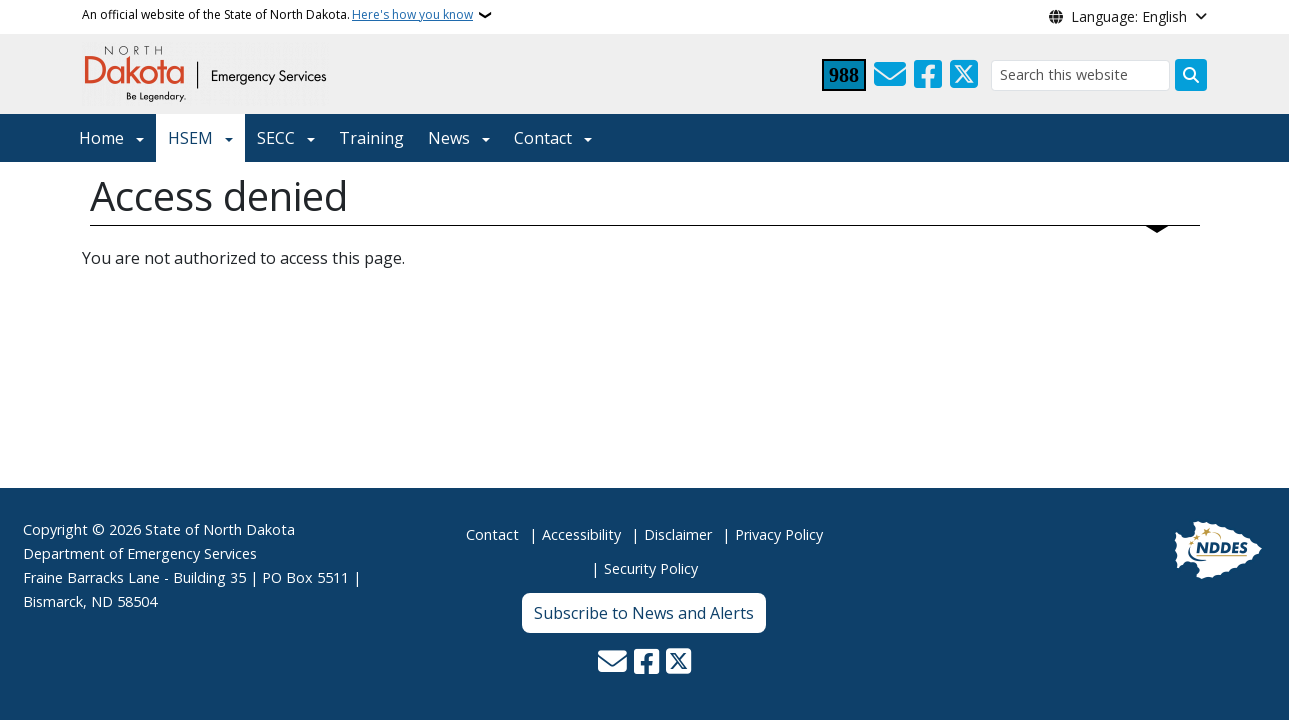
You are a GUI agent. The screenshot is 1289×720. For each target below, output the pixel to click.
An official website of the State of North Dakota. (277, 15)
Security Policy (651, 568)
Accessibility (581, 534)
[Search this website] (1080, 75)
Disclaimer (678, 534)
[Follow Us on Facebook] (928, 75)
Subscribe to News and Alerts (644, 613)
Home (101, 138)
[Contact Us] (890, 75)
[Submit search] (1191, 75)
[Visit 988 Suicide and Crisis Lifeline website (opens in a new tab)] (844, 75)
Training (371, 138)
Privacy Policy (779, 534)
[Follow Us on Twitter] (964, 75)
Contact (492, 534)
